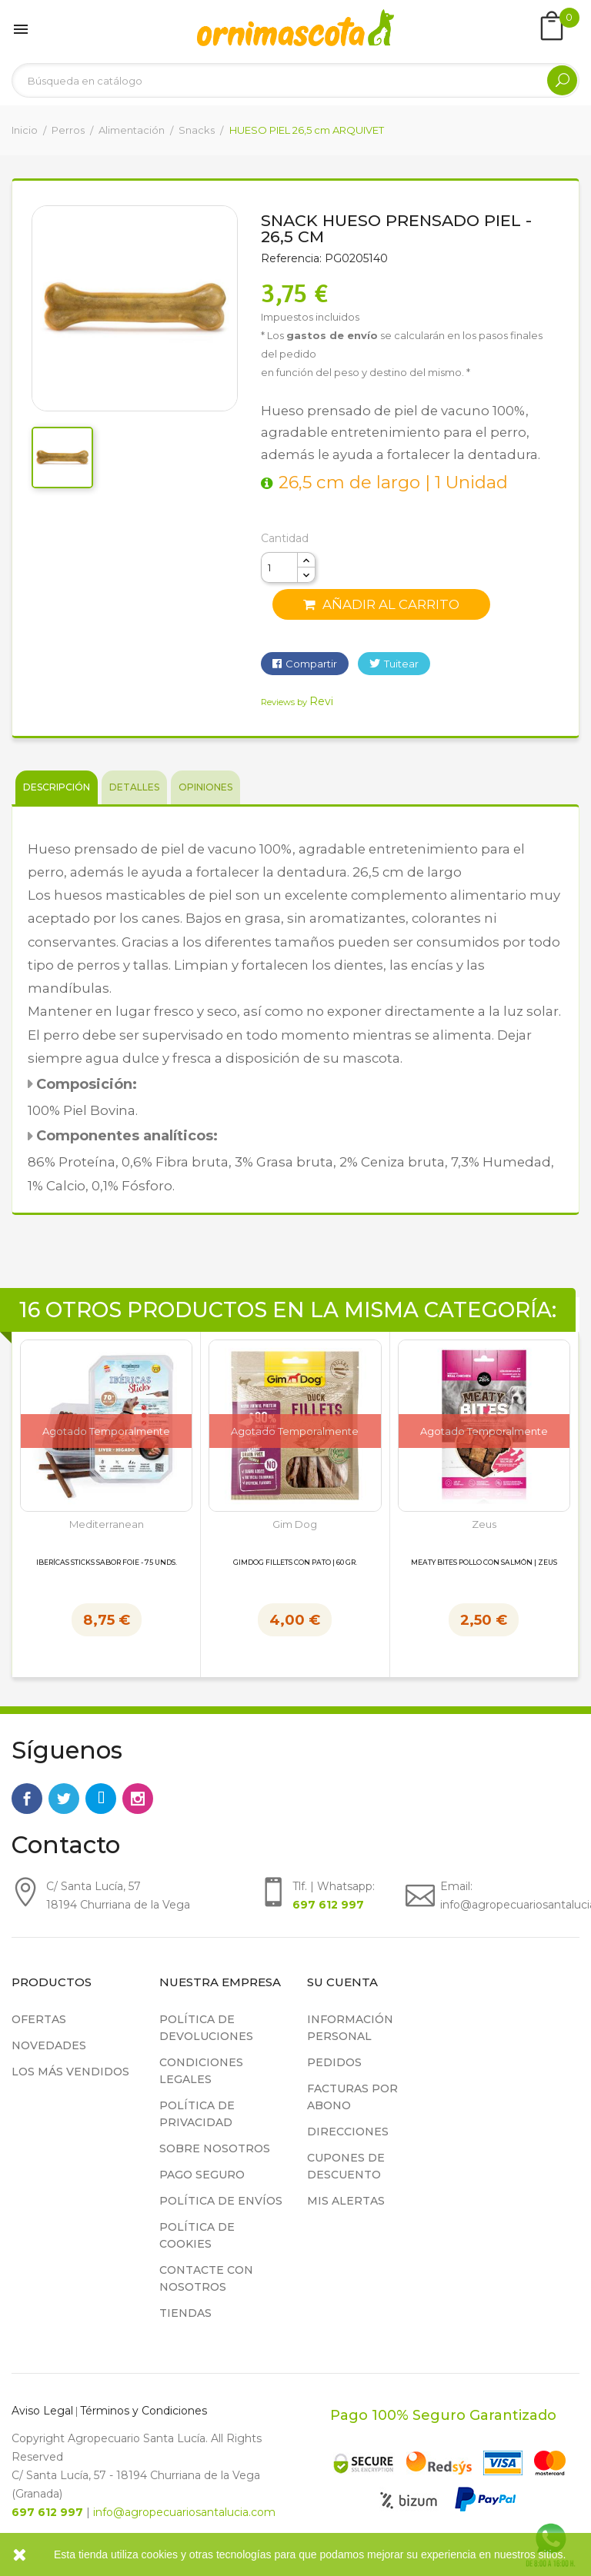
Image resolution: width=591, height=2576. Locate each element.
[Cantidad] (279, 567)
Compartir (311, 663)
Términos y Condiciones (143, 2411)
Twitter (63, 1798)
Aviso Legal (42, 2411)
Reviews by (297, 702)
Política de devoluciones (206, 2027)
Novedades (49, 2045)
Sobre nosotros (214, 2148)
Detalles (134, 787)
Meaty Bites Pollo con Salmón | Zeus (484, 1562)
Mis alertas (346, 2201)
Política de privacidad (197, 2113)
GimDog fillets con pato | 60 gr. (295, 1562)
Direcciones (348, 2131)
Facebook (27, 1798)
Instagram (137, 1798)
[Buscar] (295, 80)
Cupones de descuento (346, 2166)
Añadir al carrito (381, 604)
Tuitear (401, 663)
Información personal (350, 2027)
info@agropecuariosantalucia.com (184, 2512)
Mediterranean (106, 1524)
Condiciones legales (201, 2070)
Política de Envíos (220, 2201)
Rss (100, 1798)
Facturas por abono (352, 2097)
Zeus (484, 1524)
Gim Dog (294, 1524)
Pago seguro (202, 2175)
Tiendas (185, 2313)
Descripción (56, 787)
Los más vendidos (70, 2071)
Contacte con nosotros (206, 2278)
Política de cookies (197, 2235)
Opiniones (205, 787)
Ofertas (39, 2019)
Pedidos (334, 2062)
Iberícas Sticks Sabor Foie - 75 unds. (106, 1562)
